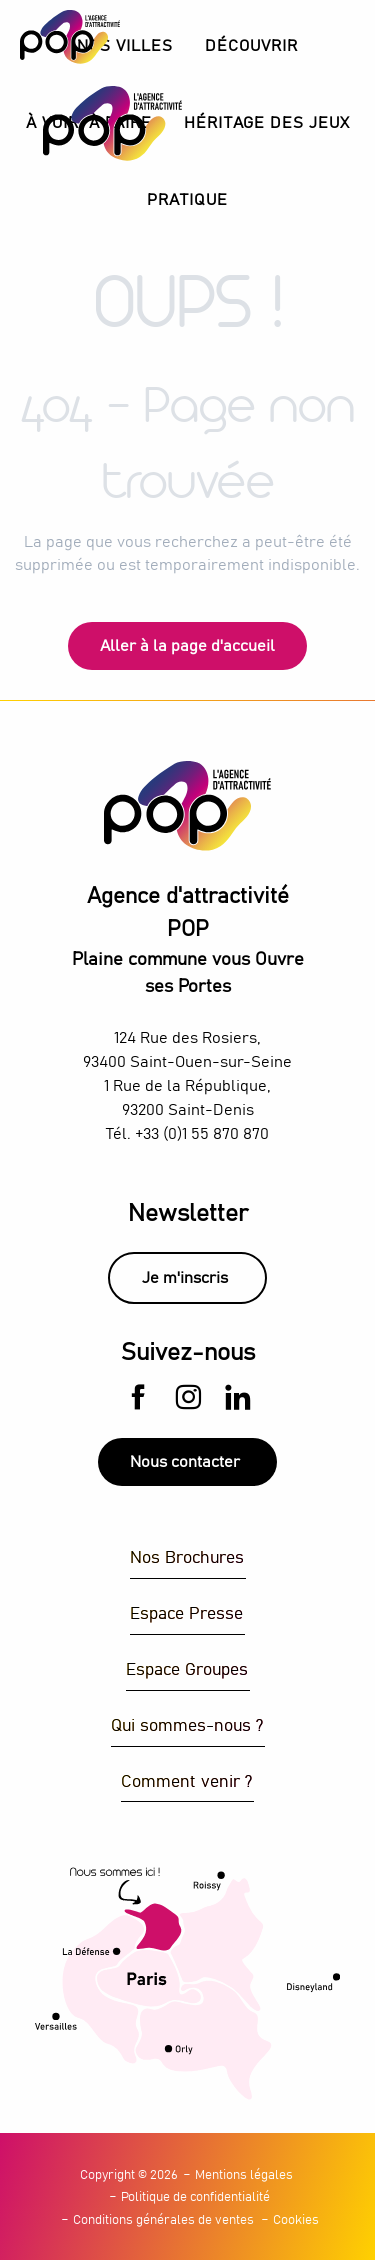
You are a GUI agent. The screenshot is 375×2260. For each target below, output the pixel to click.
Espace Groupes (187, 1670)
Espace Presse (186, 1614)
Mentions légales (244, 2175)
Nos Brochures (187, 1558)
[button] (251, 46)
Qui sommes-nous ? (187, 1726)
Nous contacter (185, 1462)
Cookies (296, 2220)
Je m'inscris (185, 1278)
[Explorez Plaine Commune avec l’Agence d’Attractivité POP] (70, 37)
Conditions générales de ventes (163, 2220)
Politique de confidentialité (195, 2197)
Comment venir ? (186, 1782)
